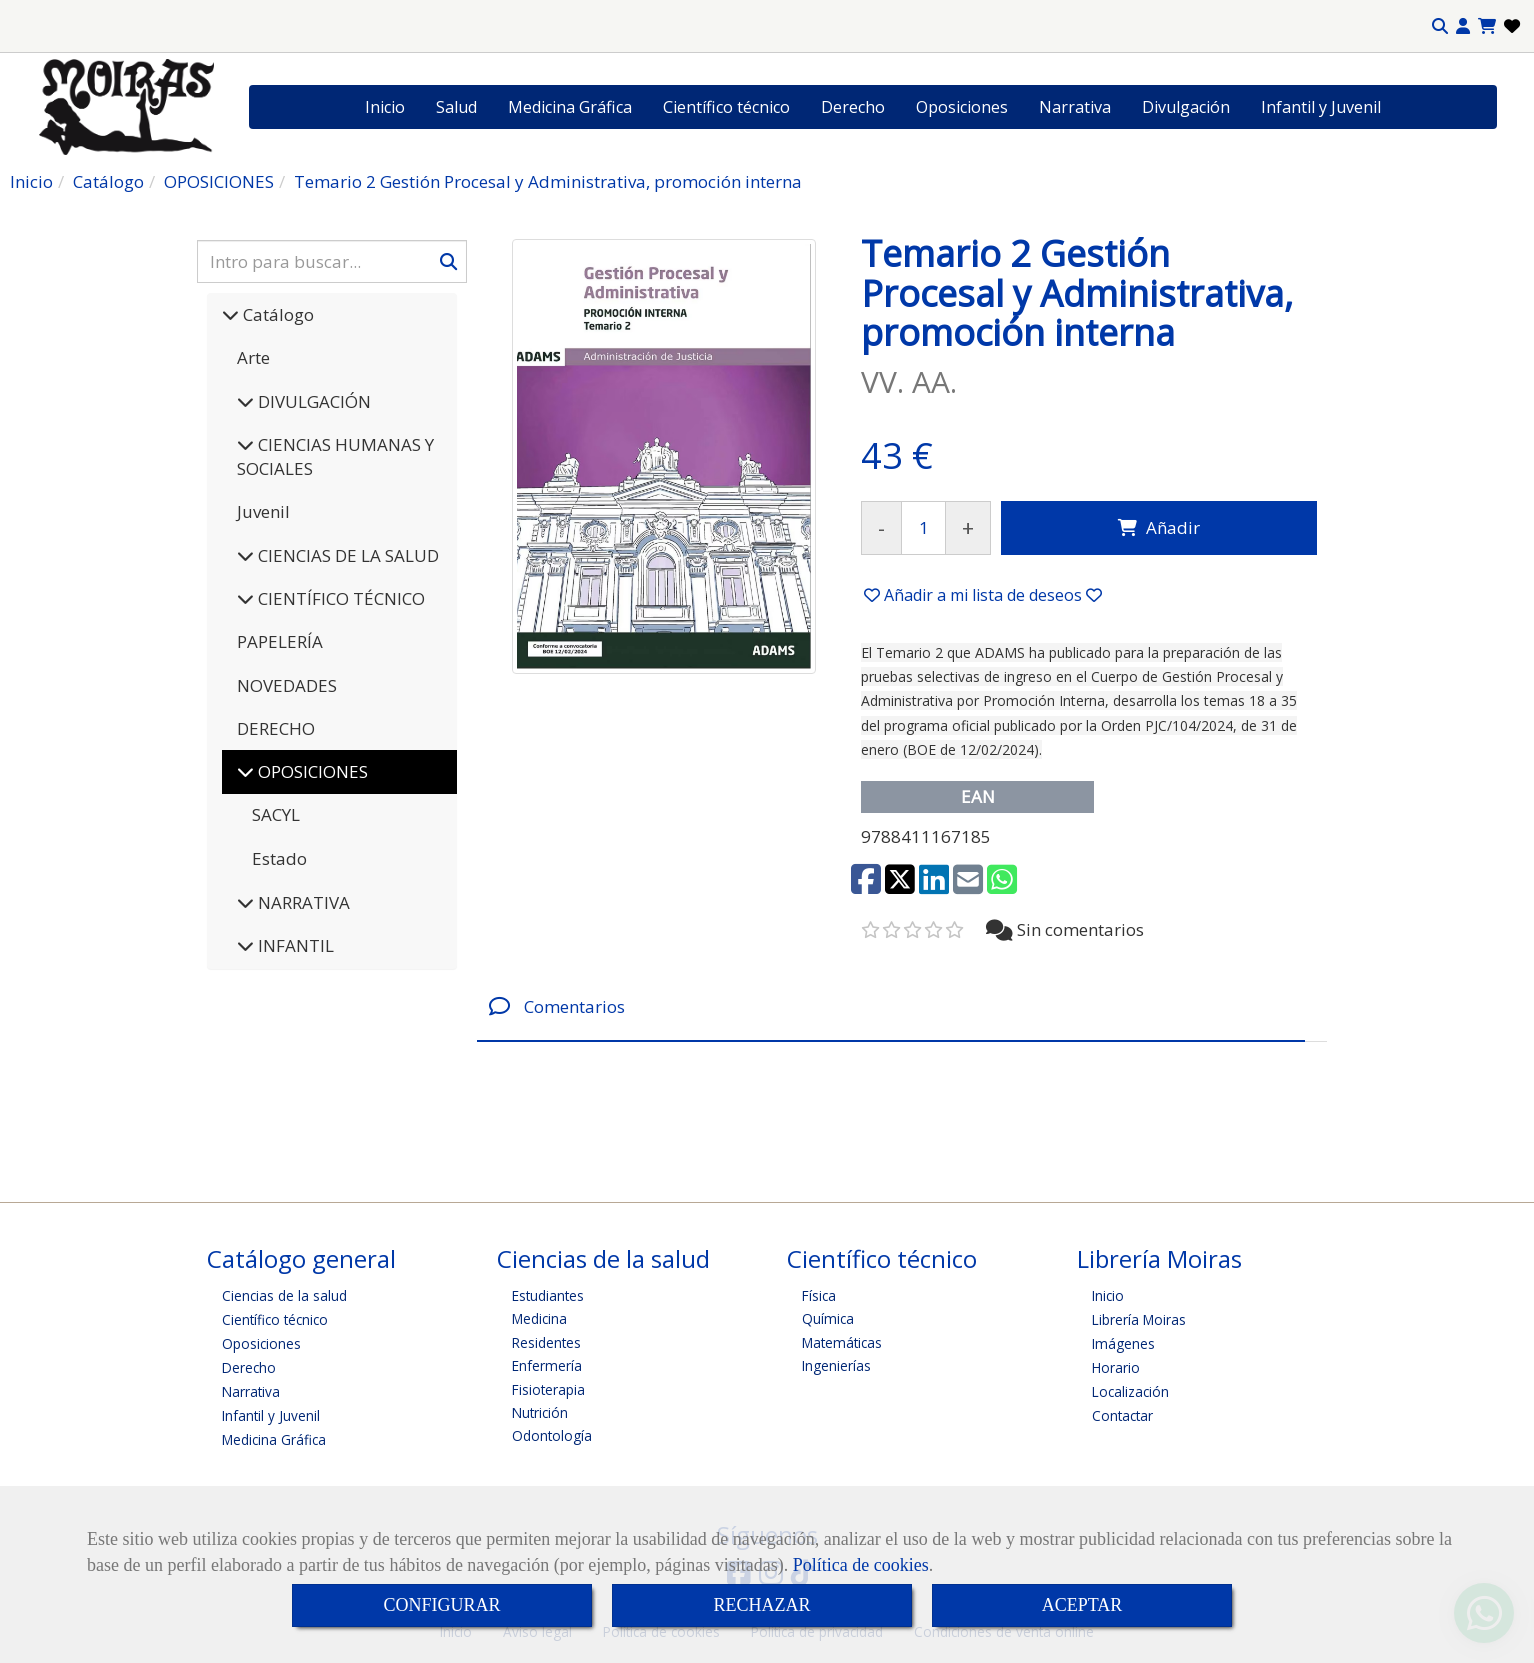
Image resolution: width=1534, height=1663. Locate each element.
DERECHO (276, 728)
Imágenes (1123, 1343)
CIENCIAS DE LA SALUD (346, 555)
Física (819, 1295)
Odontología (552, 1435)
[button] (1463, 26)
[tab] (891, 1006)
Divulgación (1186, 107)
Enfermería (547, 1365)
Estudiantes (548, 1295)
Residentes (546, 1342)
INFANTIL (294, 945)
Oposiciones (962, 107)
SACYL (276, 814)
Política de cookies (861, 1565)
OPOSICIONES (311, 771)
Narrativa (1075, 107)
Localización (1130, 1391)
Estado (279, 858)
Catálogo (276, 314)
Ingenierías (836, 1365)
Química (828, 1318)
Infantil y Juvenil (1321, 107)
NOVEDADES (287, 685)
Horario (1116, 1367)
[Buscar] (332, 261)
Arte (253, 357)
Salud (456, 107)
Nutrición (540, 1412)
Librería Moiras (1139, 1319)
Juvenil (263, 511)
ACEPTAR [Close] (1082, 1605)
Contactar (1122, 1415)
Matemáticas (842, 1342)
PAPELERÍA (280, 641)
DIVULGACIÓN (312, 401)
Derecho (853, 107)
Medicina (539, 1318)
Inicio (385, 107)
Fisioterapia (548, 1389)
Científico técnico (726, 107)
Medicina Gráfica (570, 107)
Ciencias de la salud (284, 1295)
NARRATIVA (302, 902)
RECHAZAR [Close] (761, 1605)
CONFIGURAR (441, 1605)
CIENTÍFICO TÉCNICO (339, 598)
